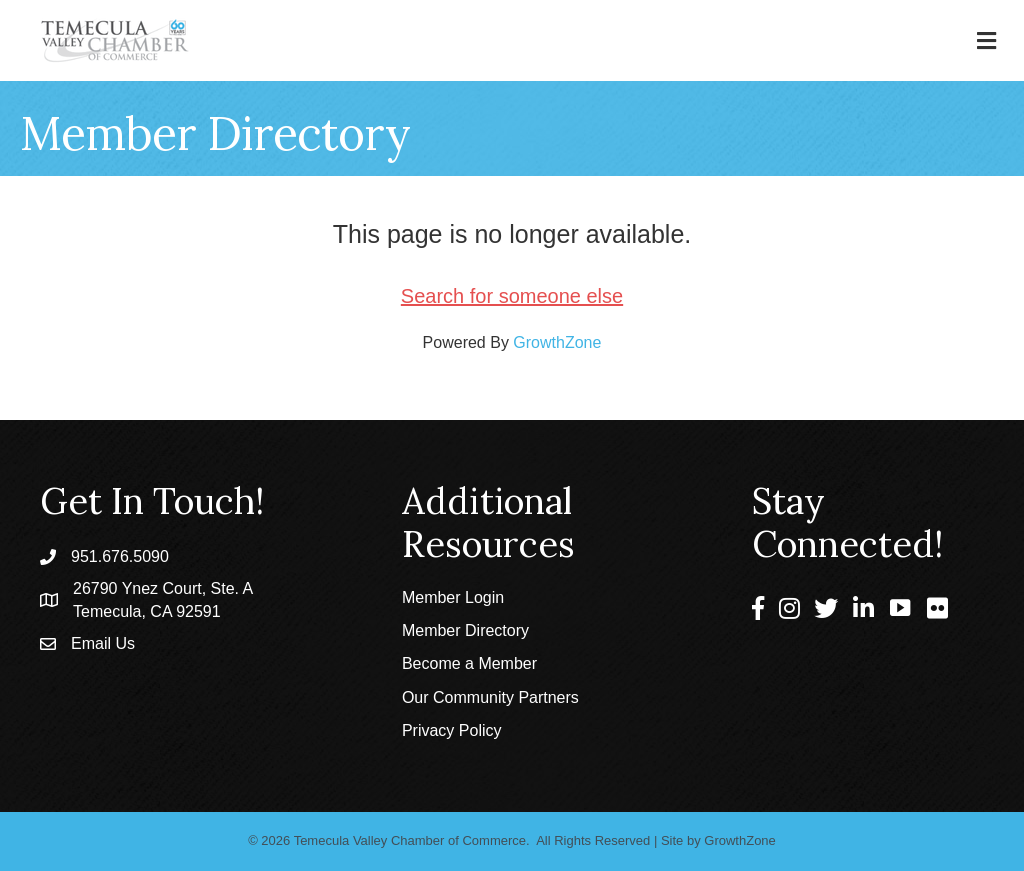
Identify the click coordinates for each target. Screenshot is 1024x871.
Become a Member (469, 663)
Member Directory (465, 630)
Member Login (453, 597)
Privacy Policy (452, 730)
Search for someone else (512, 296)
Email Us (103, 643)
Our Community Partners (490, 697)
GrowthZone (557, 342)
